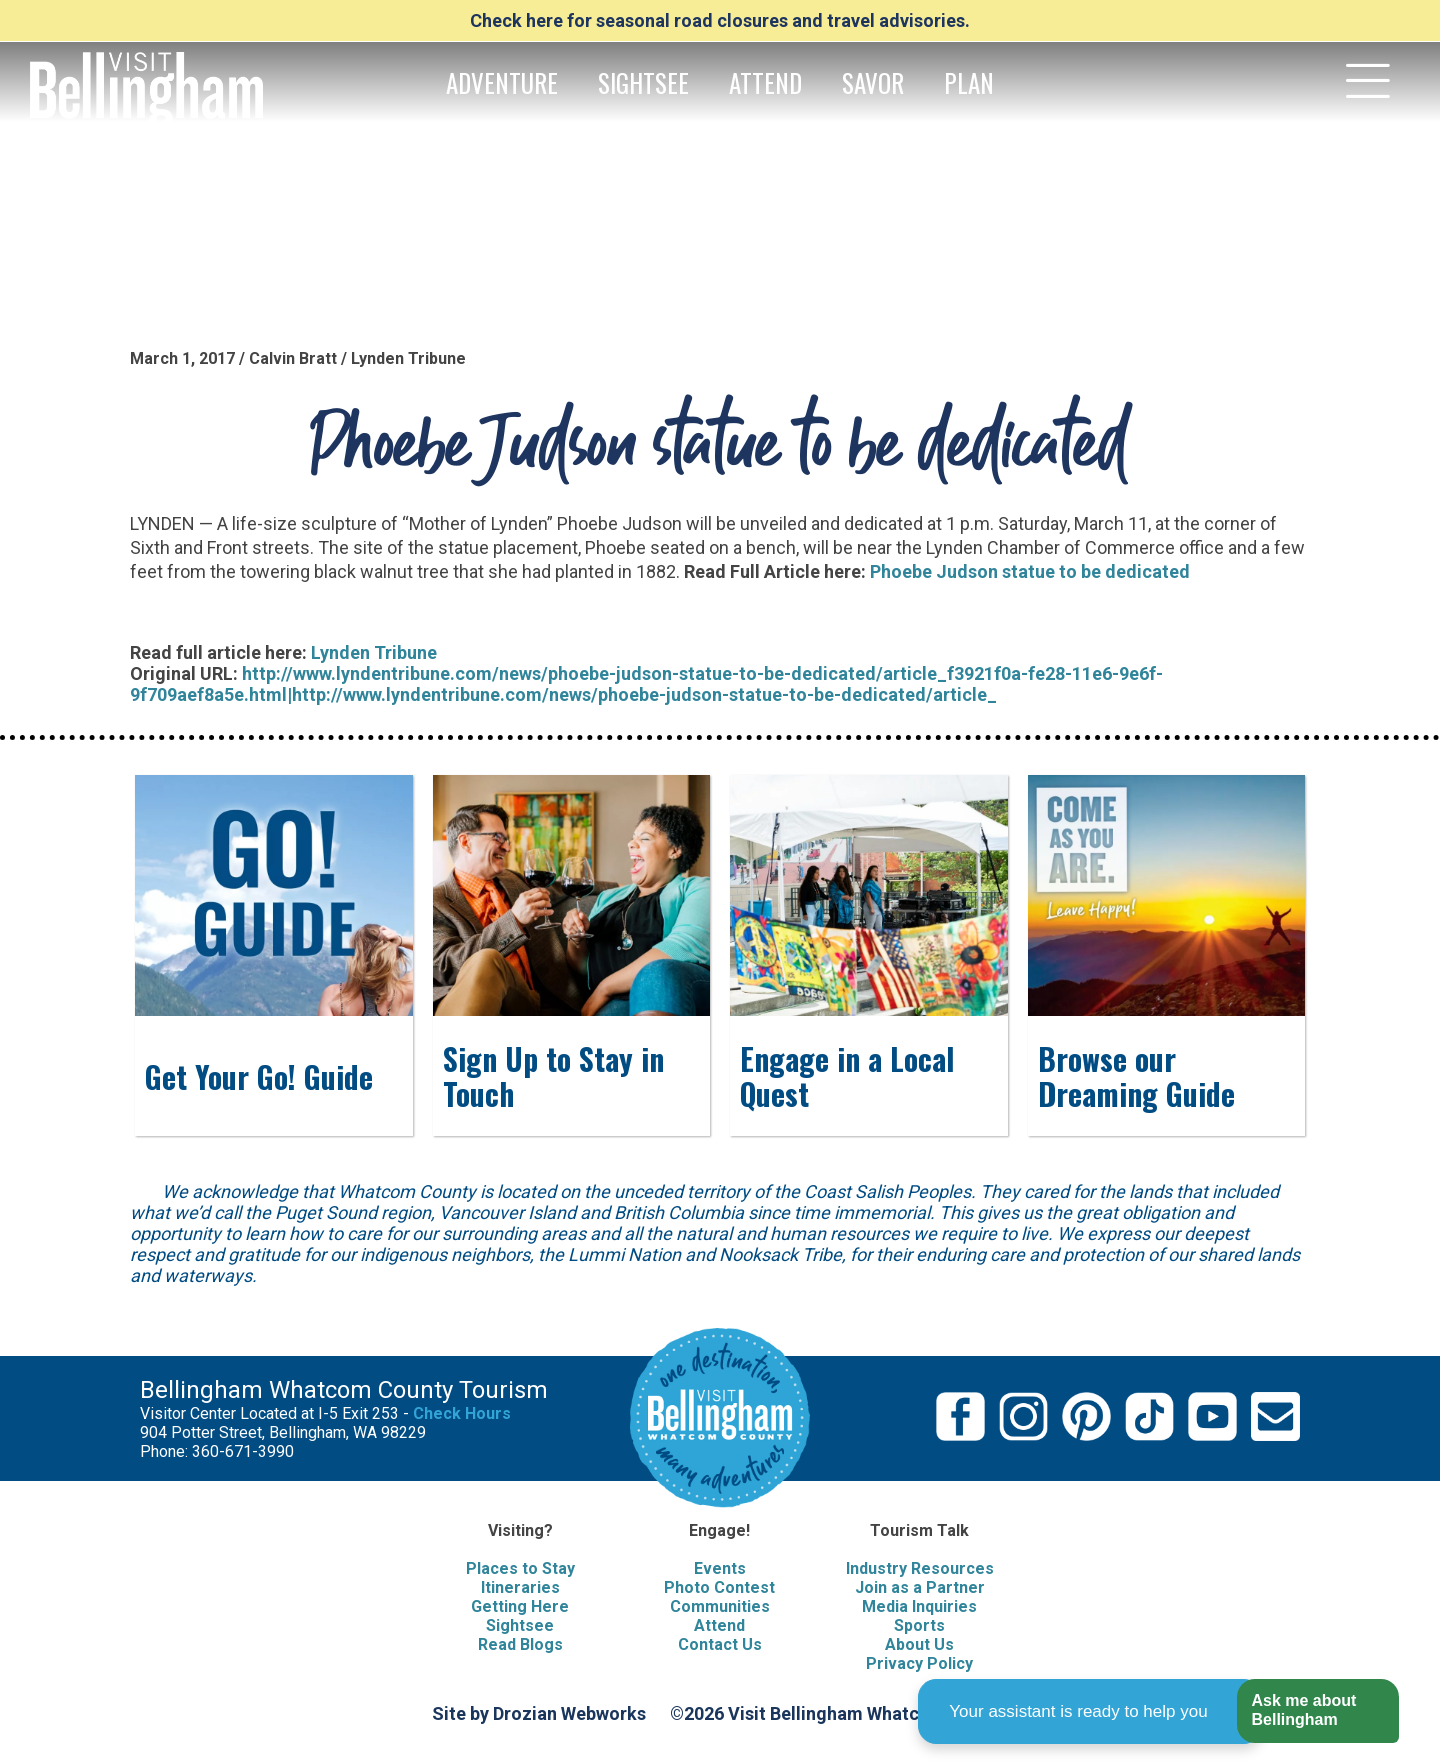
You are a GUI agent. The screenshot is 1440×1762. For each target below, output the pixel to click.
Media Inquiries (919, 1606)
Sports (919, 1625)
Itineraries (520, 1587)
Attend (719, 1625)
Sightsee (520, 1625)
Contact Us (720, 1644)
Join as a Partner (920, 1587)
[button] (1317, 1711)
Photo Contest (719, 1587)
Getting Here (520, 1606)
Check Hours (462, 1413)
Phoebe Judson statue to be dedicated (1030, 571)
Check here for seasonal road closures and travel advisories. (720, 20)
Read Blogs (520, 1644)
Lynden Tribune (374, 652)
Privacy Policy (919, 1663)
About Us (919, 1644)
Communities (720, 1606)
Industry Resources (920, 1568)
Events (720, 1568)
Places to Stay (520, 1568)
